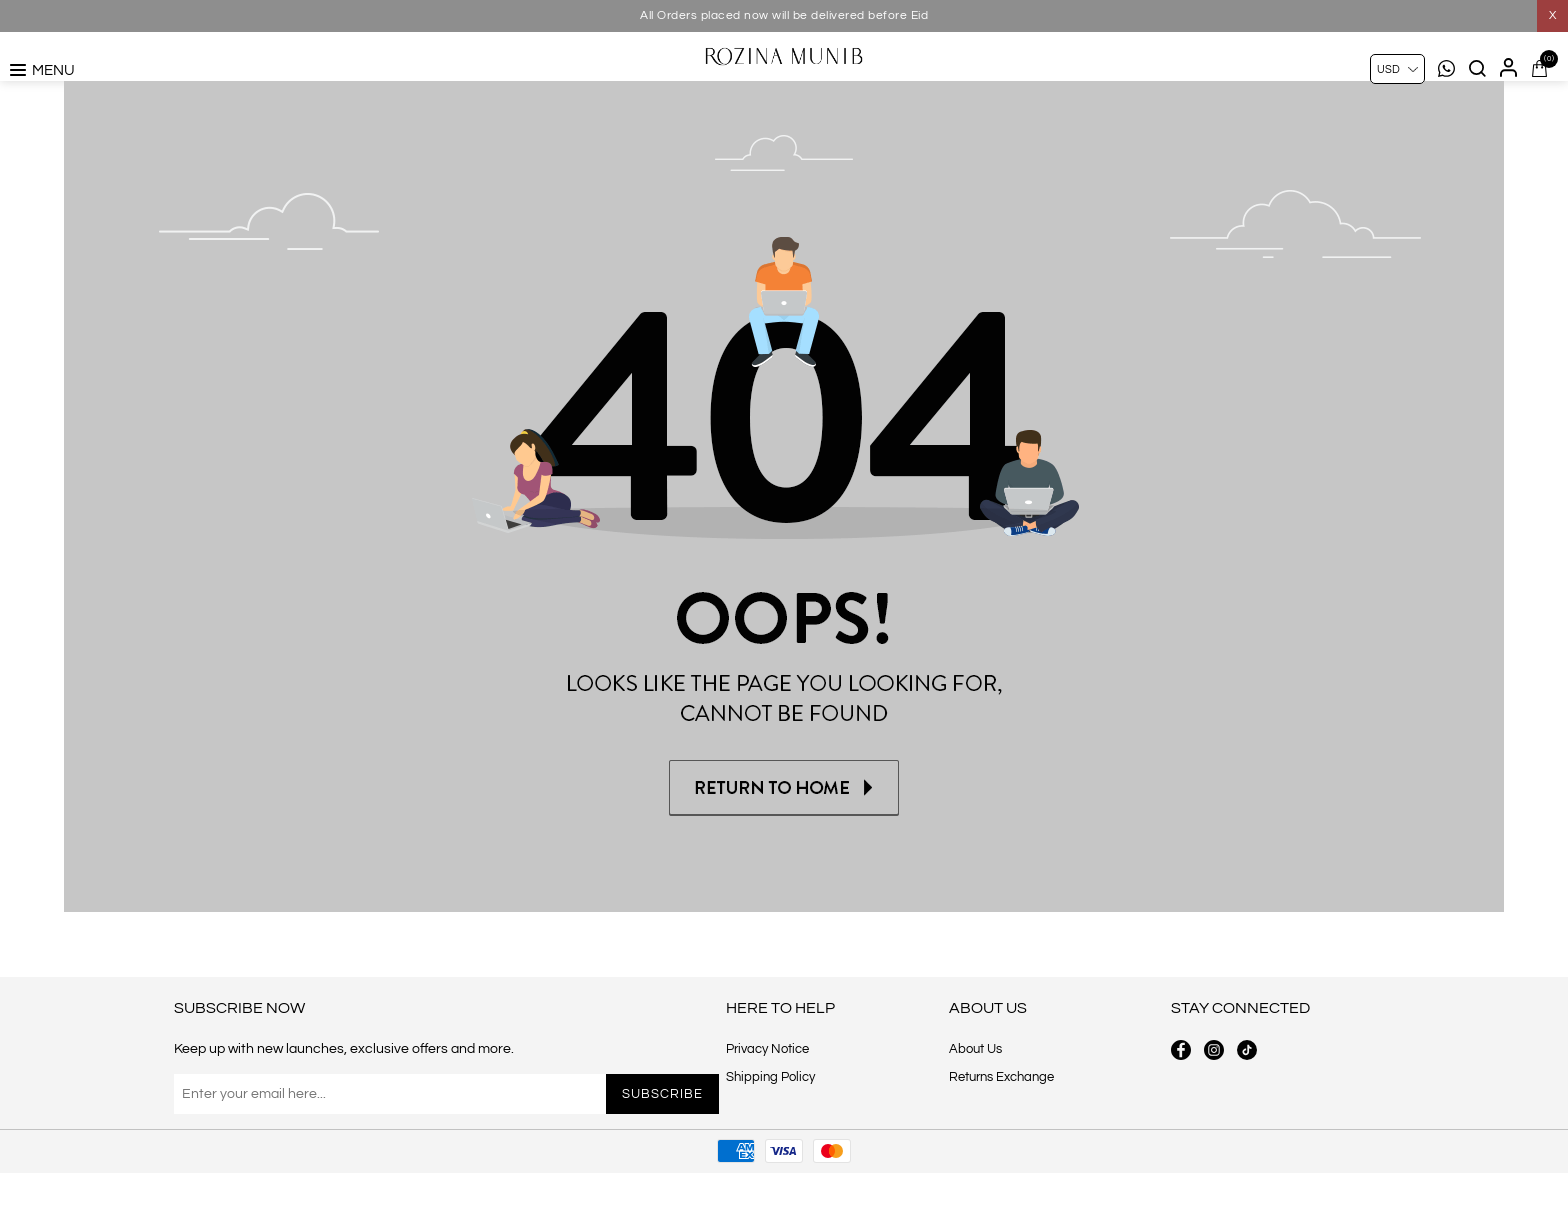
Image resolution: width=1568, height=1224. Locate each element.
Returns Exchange (1001, 1128)
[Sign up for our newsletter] (387, 1145)
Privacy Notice (767, 1100)
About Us (975, 1100)
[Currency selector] (1397, 69)
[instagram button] (1214, 1101)
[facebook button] (1181, 1101)
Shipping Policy (770, 1128)
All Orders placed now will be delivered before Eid (784, 15)
